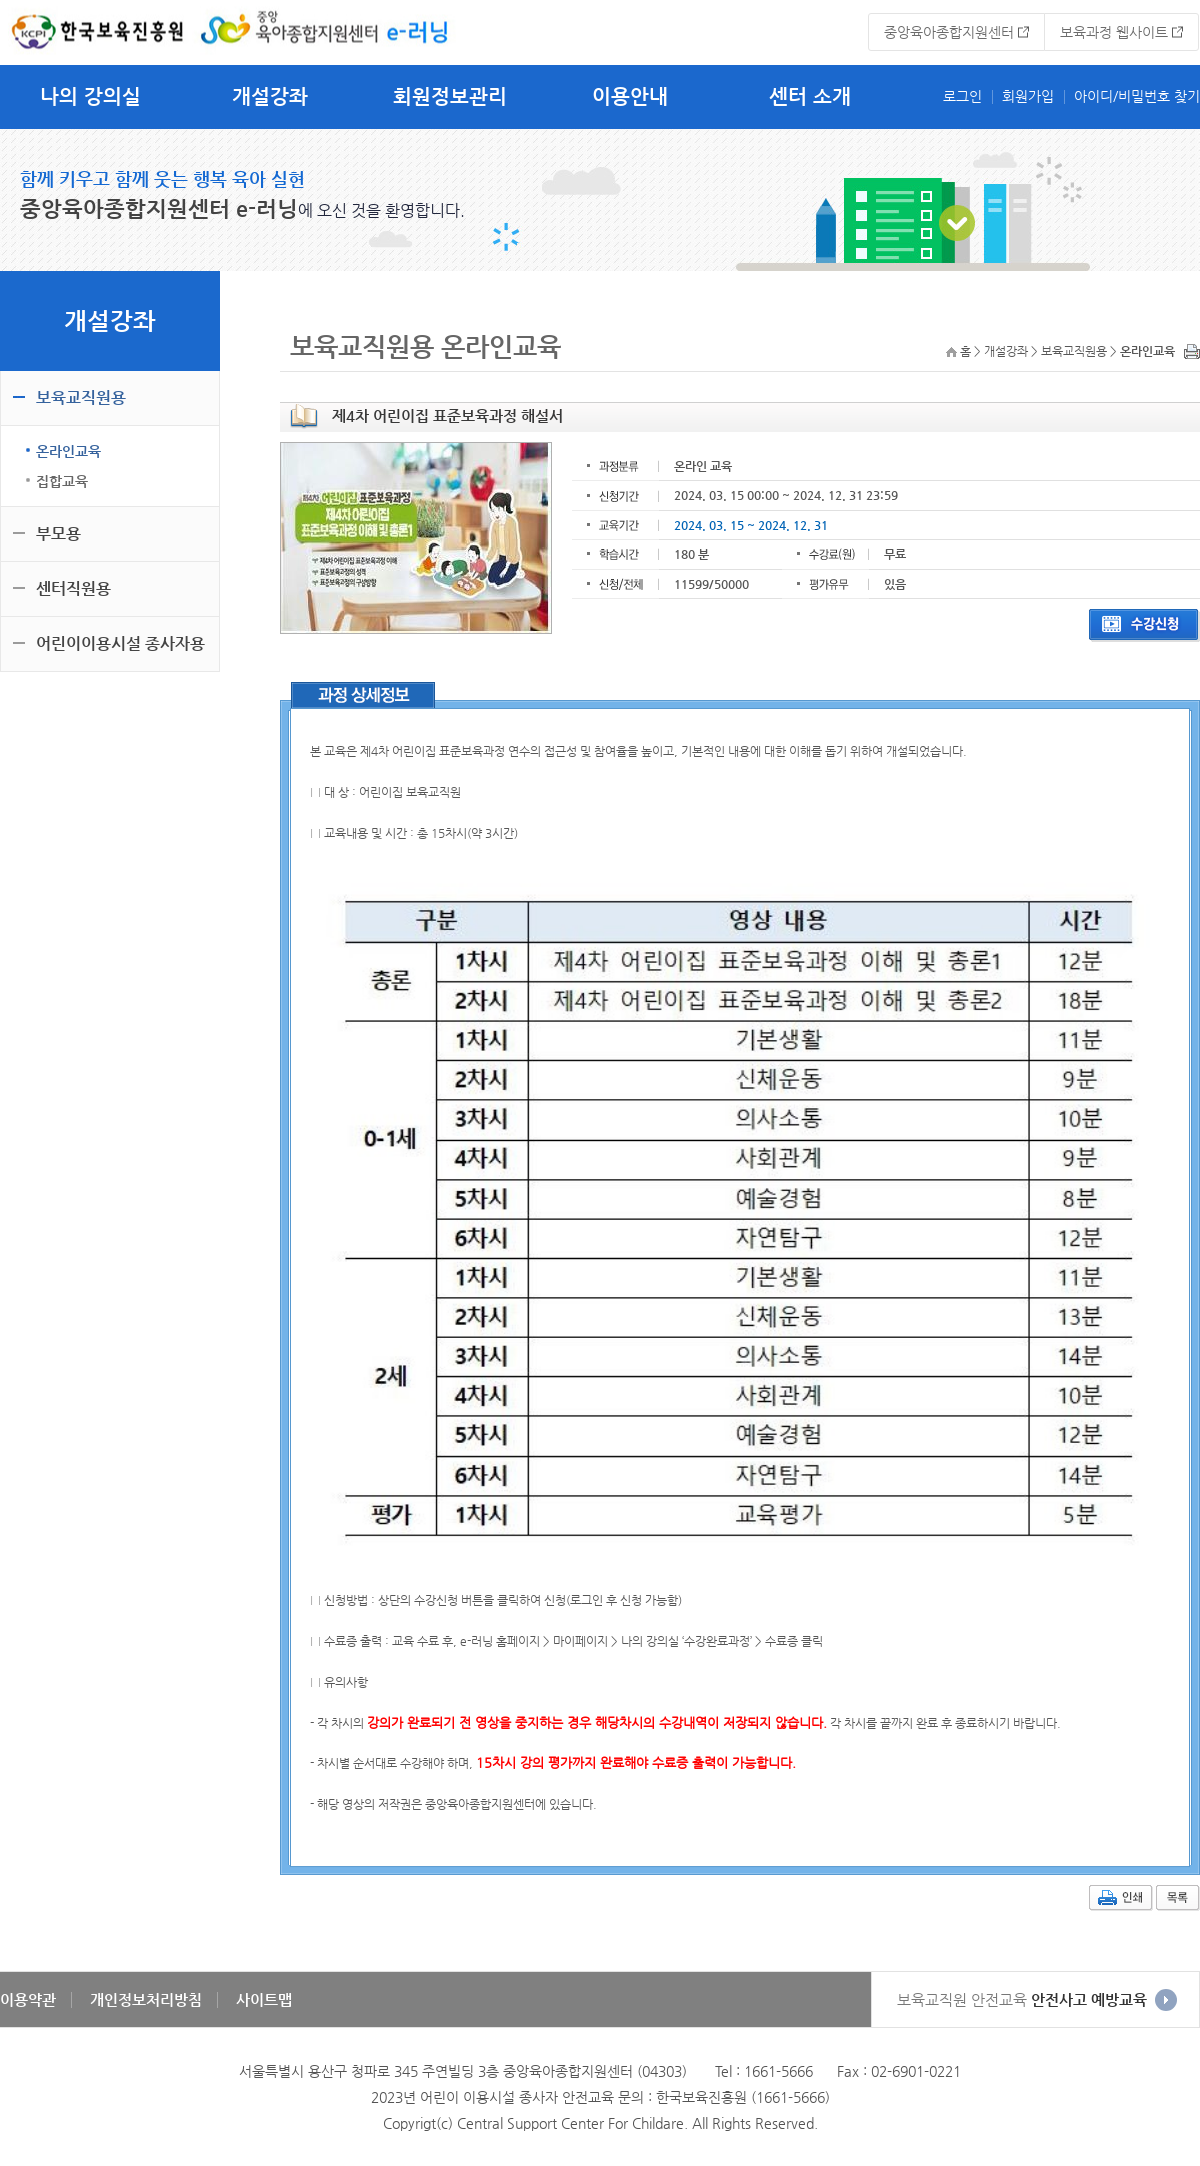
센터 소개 (810, 96)
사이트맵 (264, 1999)
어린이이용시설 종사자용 (120, 643)
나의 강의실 (90, 96)
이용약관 (28, 1999)
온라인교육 (68, 451)
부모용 (58, 533)
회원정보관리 (450, 96)
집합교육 (62, 481)
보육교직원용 (81, 397)
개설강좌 (270, 96)
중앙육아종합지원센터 (949, 32)
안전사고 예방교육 (1022, 1999)
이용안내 (630, 96)
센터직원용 (73, 588)
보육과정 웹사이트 (1114, 32)
